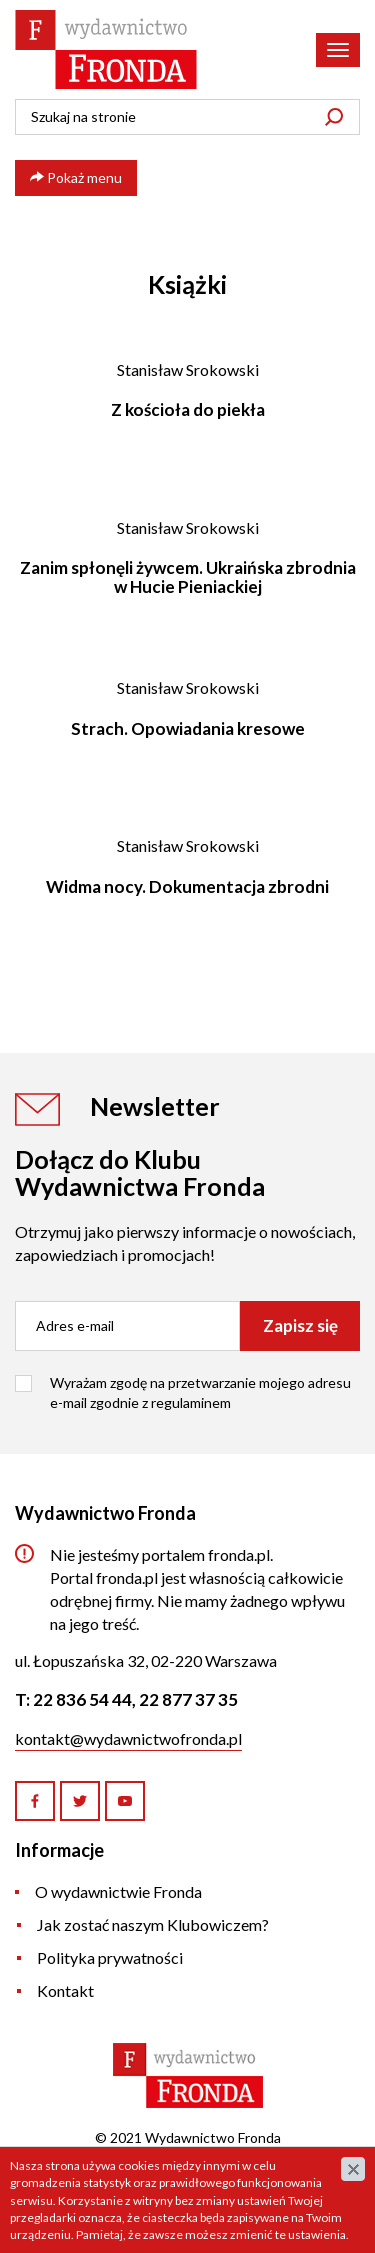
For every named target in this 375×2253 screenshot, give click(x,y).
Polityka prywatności (110, 1957)
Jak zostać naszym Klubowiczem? (153, 1924)
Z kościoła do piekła (188, 409)
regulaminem (191, 1402)
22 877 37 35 (188, 1699)
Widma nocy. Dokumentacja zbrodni (187, 886)
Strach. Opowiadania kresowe (188, 728)
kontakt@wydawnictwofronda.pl (128, 1738)
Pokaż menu (76, 177)
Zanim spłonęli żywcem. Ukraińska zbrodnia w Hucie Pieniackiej (188, 577)
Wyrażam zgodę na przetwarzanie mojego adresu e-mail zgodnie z (200, 1392)
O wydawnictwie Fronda (118, 1891)
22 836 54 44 (82, 1699)
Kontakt (65, 1990)
